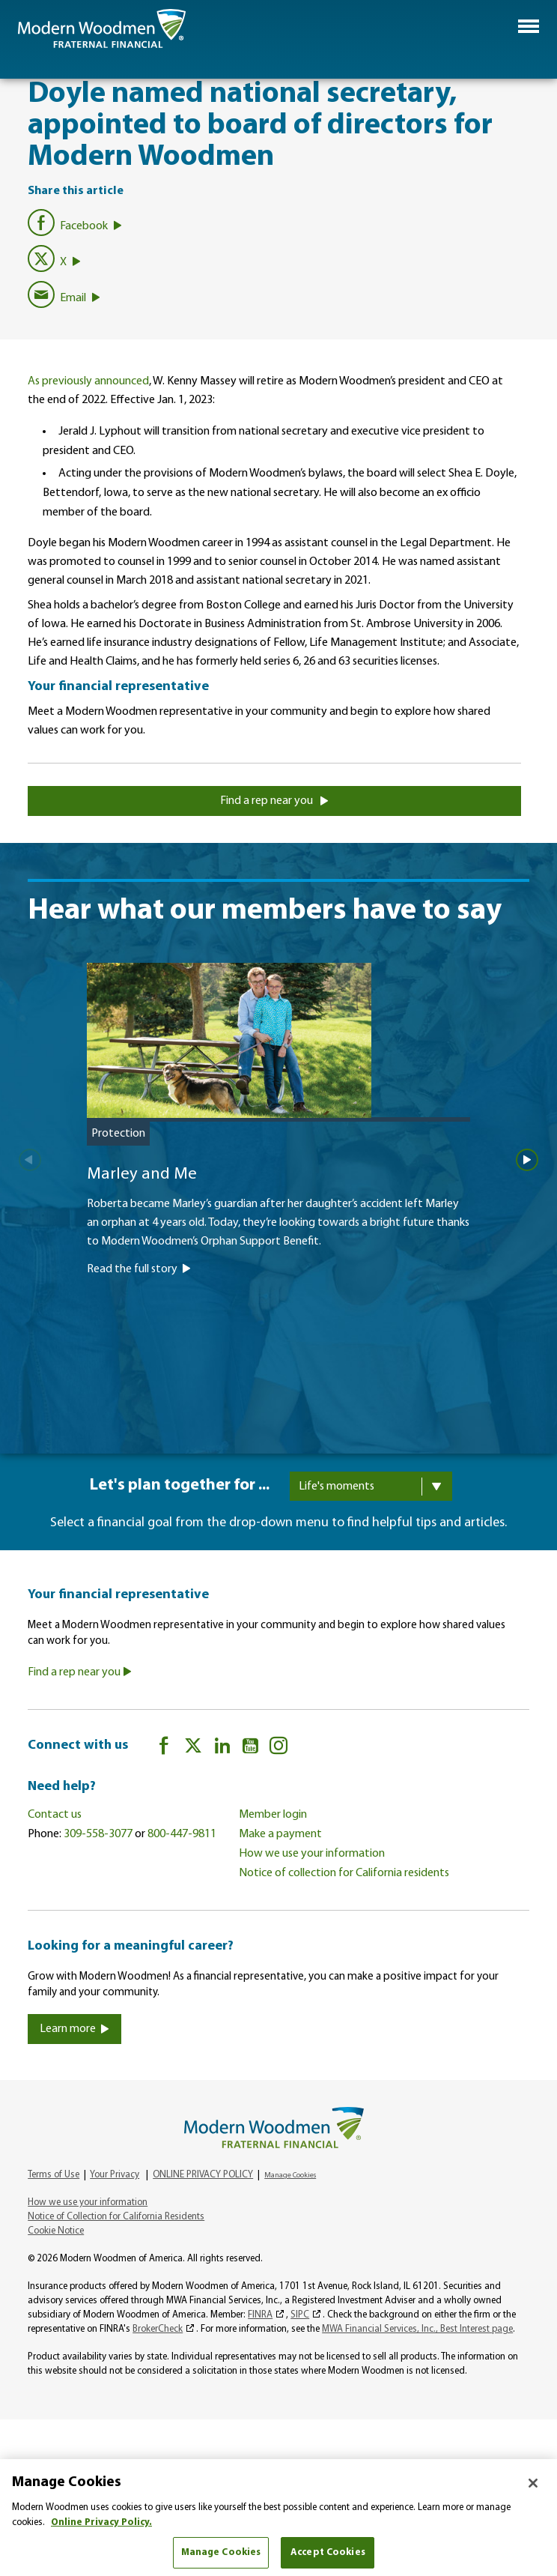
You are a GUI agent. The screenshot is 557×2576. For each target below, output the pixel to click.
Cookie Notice (56, 2231)
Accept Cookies (327, 2552)
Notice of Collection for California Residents (116, 2217)
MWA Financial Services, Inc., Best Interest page (417, 2329)
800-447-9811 (181, 1834)
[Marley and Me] (278, 1194)
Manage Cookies (290, 2175)
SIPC (299, 2315)
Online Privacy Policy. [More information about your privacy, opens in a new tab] (101, 2522)
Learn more (74, 2029)
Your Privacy (114, 2175)
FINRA (260, 2315)
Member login (273, 1815)
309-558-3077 (98, 1834)
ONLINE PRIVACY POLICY (203, 2175)
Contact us (55, 1815)
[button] (528, 26)
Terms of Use (53, 2175)
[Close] (533, 2483)
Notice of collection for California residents (344, 1873)
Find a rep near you (274, 801)
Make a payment (280, 1834)
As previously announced (88, 381)
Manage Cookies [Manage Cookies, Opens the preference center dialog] (221, 2552)
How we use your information (312, 1854)
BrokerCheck (158, 2329)
